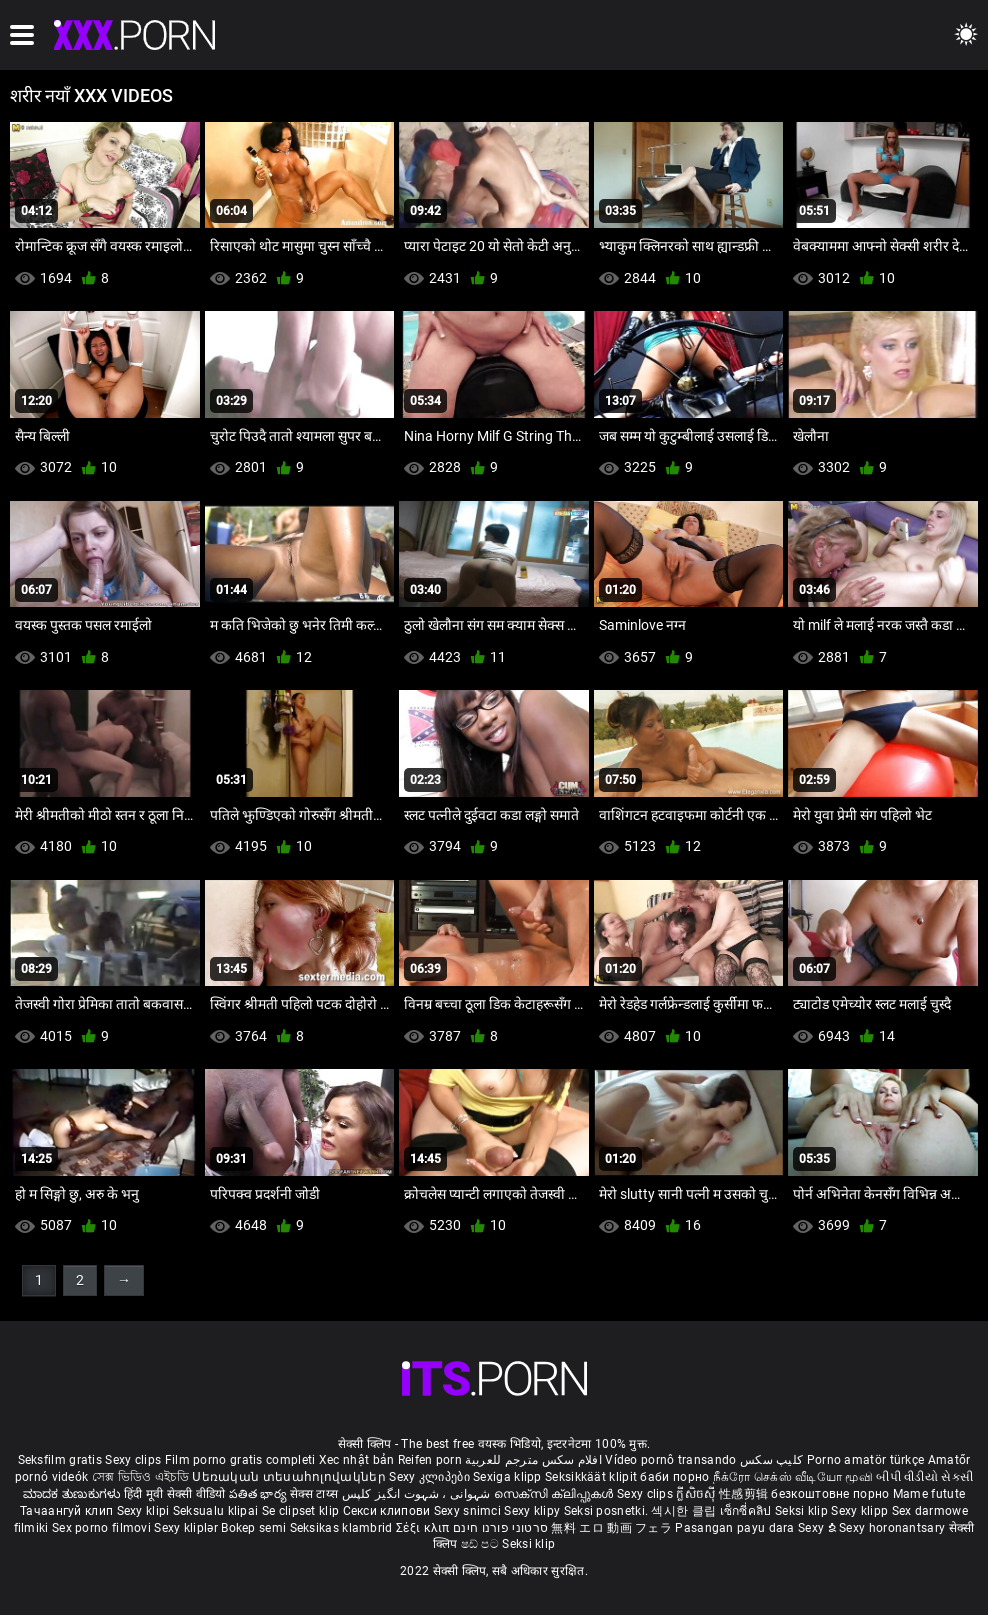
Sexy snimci (469, 1511)
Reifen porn (430, 1460)
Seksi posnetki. (608, 1511)
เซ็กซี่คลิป (747, 1511)
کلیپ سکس (771, 1460)
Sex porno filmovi (101, 1528)
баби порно (674, 1477)
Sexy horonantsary (893, 1528)
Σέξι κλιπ (424, 1528)
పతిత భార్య (259, 1494)
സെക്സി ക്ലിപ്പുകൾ (555, 1494)
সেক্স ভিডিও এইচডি (140, 1477)
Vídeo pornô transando (670, 1460)
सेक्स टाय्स (315, 1494)
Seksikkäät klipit (592, 1477)
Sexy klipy (533, 1511)
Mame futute (929, 1494)
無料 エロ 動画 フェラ (611, 1528)
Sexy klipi (145, 1511)
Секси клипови (388, 1511)
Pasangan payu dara (736, 1528)
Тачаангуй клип (68, 1511)
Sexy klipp (861, 1511)
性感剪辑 (745, 1494)
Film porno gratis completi (240, 1460)
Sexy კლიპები (431, 1477)
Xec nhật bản (357, 1460)
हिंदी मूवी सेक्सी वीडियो (175, 1494)
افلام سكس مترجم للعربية (533, 1460)
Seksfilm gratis (60, 1460)
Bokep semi (253, 1528)
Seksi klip (803, 1511)
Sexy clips (134, 1460)
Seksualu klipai (217, 1511)
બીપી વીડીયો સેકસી (924, 1477)
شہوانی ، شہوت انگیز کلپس (418, 1494)
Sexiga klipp (509, 1477)
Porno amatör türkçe (866, 1460)
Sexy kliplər (187, 1528)
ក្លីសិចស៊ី (697, 1494)
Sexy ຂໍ (818, 1528)
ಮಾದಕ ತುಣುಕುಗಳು (73, 1494)
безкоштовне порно (830, 1494)
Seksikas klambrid (343, 1528)
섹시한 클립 (685, 1511)
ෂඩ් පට (482, 1544)
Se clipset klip (302, 1511)
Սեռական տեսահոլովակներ (290, 1477)
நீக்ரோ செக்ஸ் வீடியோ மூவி (793, 1477)
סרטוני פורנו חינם (500, 1528)
